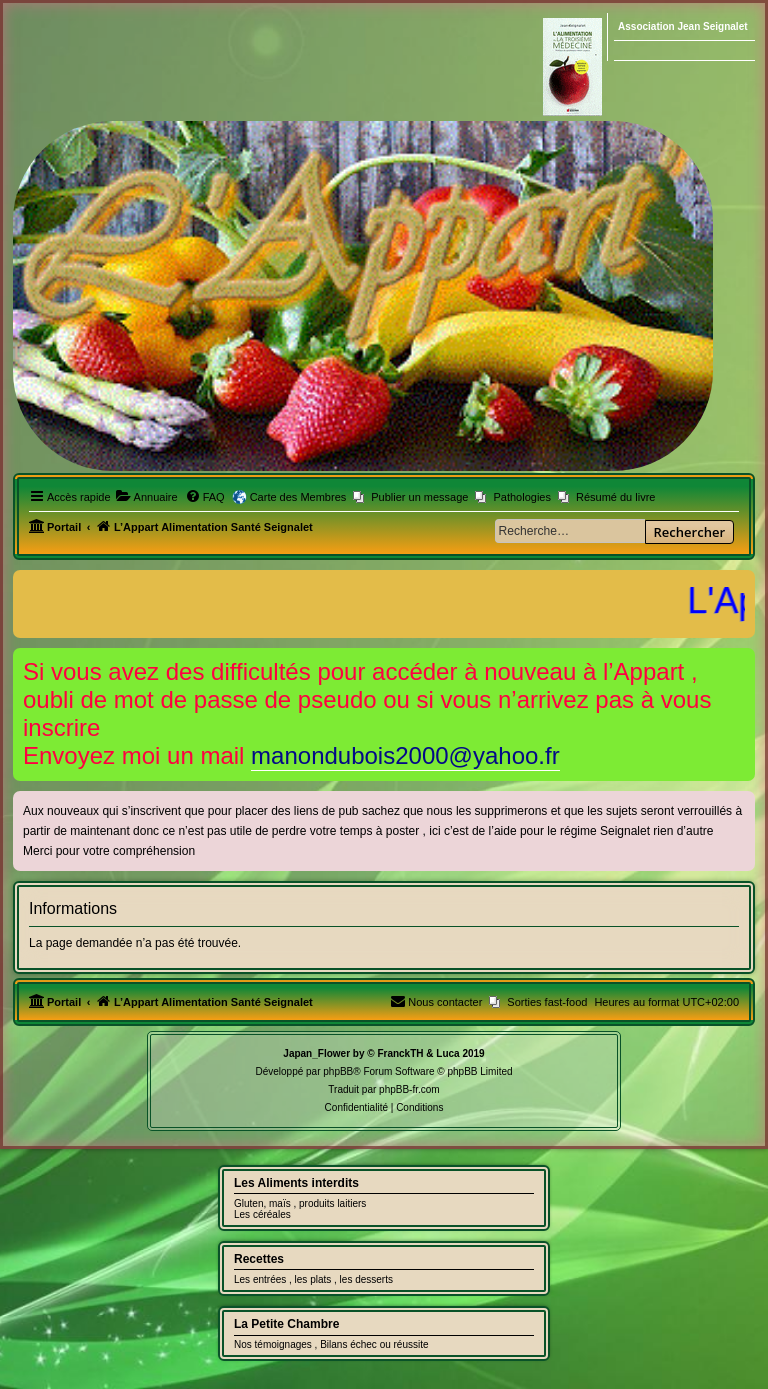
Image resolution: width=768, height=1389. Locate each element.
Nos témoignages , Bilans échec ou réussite (331, 1344)
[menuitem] (147, 497)
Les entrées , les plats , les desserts (313, 1279)
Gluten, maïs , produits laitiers (300, 1203)
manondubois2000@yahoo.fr (405, 755)
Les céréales (262, 1214)
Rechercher (689, 532)
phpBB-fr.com (409, 1089)
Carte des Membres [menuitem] (298, 497)
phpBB (338, 1071)
